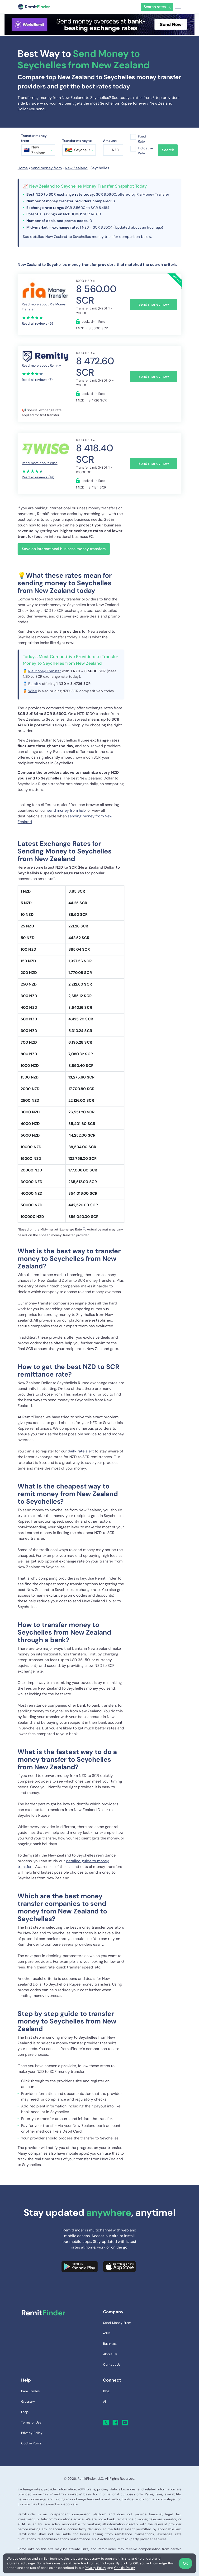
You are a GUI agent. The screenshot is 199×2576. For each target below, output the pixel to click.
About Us (110, 2354)
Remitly (34, 683)
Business (110, 2343)
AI (104, 2401)
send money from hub (66, 810)
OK (185, 2563)
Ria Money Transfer (44, 671)
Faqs (24, 2412)
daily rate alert (81, 1451)
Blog (106, 2391)
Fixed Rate (142, 138)
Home (23, 168)
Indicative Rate (144, 150)
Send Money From (117, 2323)
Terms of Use (31, 2422)
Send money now (153, 304)
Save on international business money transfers (64, 548)
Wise (32, 691)
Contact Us (111, 2364)
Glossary (28, 2401)
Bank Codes (30, 2391)
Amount (110, 140)
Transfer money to (77, 140)
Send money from (46, 168)
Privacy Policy (95, 2568)
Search (168, 149)
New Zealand (76, 168)
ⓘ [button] (50, 226)
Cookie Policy (124, 2568)
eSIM (106, 2333)
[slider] (32, 317)
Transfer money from (34, 138)
